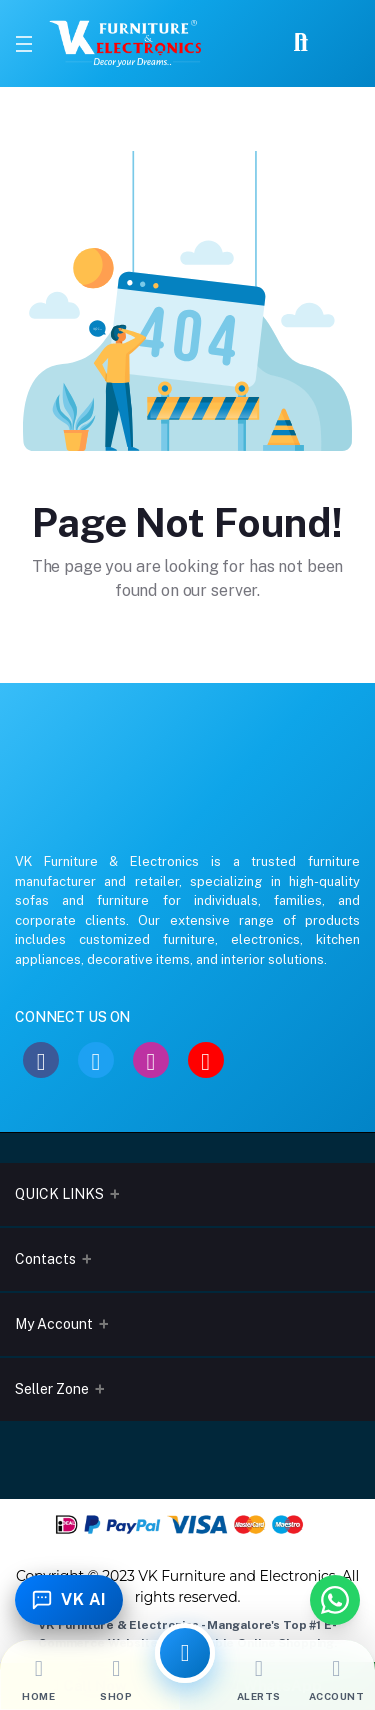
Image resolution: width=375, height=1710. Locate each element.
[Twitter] (96, 1060)
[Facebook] (41, 1060)
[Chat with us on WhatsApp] (335, 1600)
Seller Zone (52, 1389)
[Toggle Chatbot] (69, 1600)
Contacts (45, 1259)
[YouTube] (206, 1060)
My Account (54, 1324)
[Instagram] (151, 1060)
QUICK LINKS (59, 1194)
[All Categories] (185, 1653)
